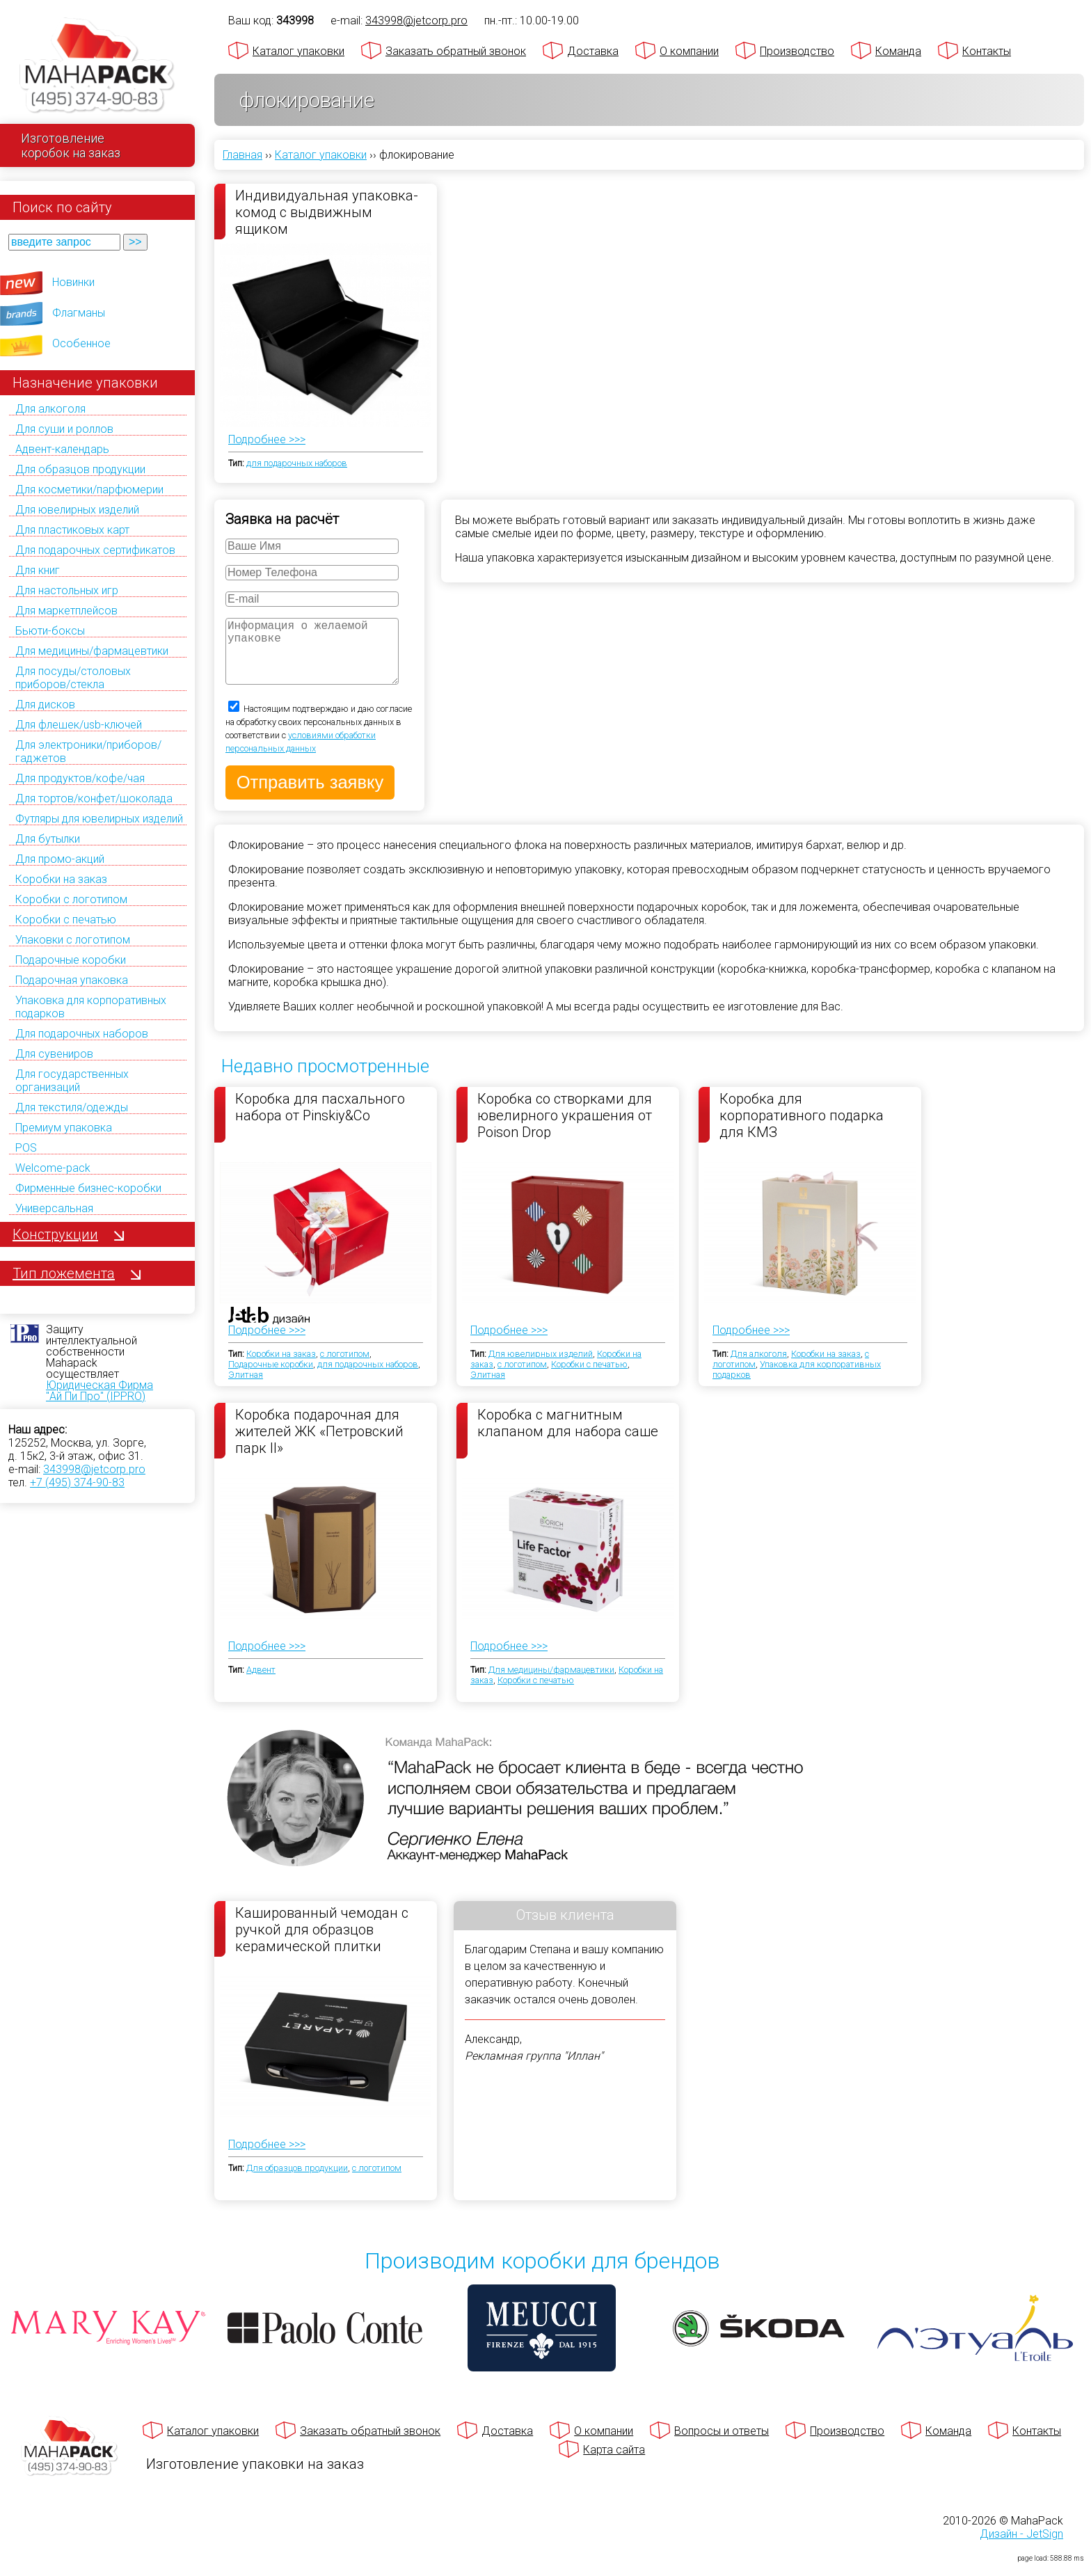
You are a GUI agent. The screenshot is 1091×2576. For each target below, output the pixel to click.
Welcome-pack (52, 1168)
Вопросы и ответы (721, 2444)
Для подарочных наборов (81, 1033)
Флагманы (78, 312)
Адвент (261, 1683)
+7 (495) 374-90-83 (77, 1482)
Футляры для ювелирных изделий (99, 818)
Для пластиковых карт (72, 529)
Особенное (81, 343)
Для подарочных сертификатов (95, 550)
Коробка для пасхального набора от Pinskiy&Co (320, 1121)
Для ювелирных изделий (77, 509)
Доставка (593, 51)
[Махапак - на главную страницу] (97, 67)
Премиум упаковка (63, 1127)
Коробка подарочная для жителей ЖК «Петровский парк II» (319, 1444)
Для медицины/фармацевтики (91, 651)
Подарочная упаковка (71, 980)
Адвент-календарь (62, 449)
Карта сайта (614, 2463)
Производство (797, 51)
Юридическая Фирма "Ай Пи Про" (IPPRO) (99, 1390)
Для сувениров (54, 1053)
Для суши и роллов (64, 429)
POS (26, 1147)
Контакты (986, 51)
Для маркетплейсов (66, 610)
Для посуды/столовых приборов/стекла (73, 678)
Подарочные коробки (70, 960)
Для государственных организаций (72, 1080)
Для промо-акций (59, 859)
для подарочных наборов (296, 452)
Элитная (245, 1388)
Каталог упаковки (298, 51)
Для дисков (45, 704)
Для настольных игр (66, 590)
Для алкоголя (50, 408)
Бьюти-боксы (50, 630)
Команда (898, 51)
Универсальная (54, 1208)
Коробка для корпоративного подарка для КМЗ (801, 1128)
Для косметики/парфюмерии (89, 489)
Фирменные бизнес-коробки (88, 1188)
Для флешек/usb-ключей (78, 724)
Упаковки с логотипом (72, 939)
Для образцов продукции (80, 469)
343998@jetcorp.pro (94, 1469)
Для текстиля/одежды (71, 1107)
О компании (689, 51)
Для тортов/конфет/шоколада (94, 798)
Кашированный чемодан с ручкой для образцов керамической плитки (321, 1942)
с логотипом (344, 1367)
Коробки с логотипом (71, 899)
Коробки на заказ (61, 879)
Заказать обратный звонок (455, 51)
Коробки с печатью (65, 919)
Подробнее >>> (266, 429)
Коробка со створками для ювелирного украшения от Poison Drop (564, 1128)
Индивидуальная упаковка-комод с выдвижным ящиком (326, 211)
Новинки (73, 282)
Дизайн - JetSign (1021, 2547)
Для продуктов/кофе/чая (80, 778)
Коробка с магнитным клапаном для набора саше (567, 1437)
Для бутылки (47, 838)
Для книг (37, 570)
